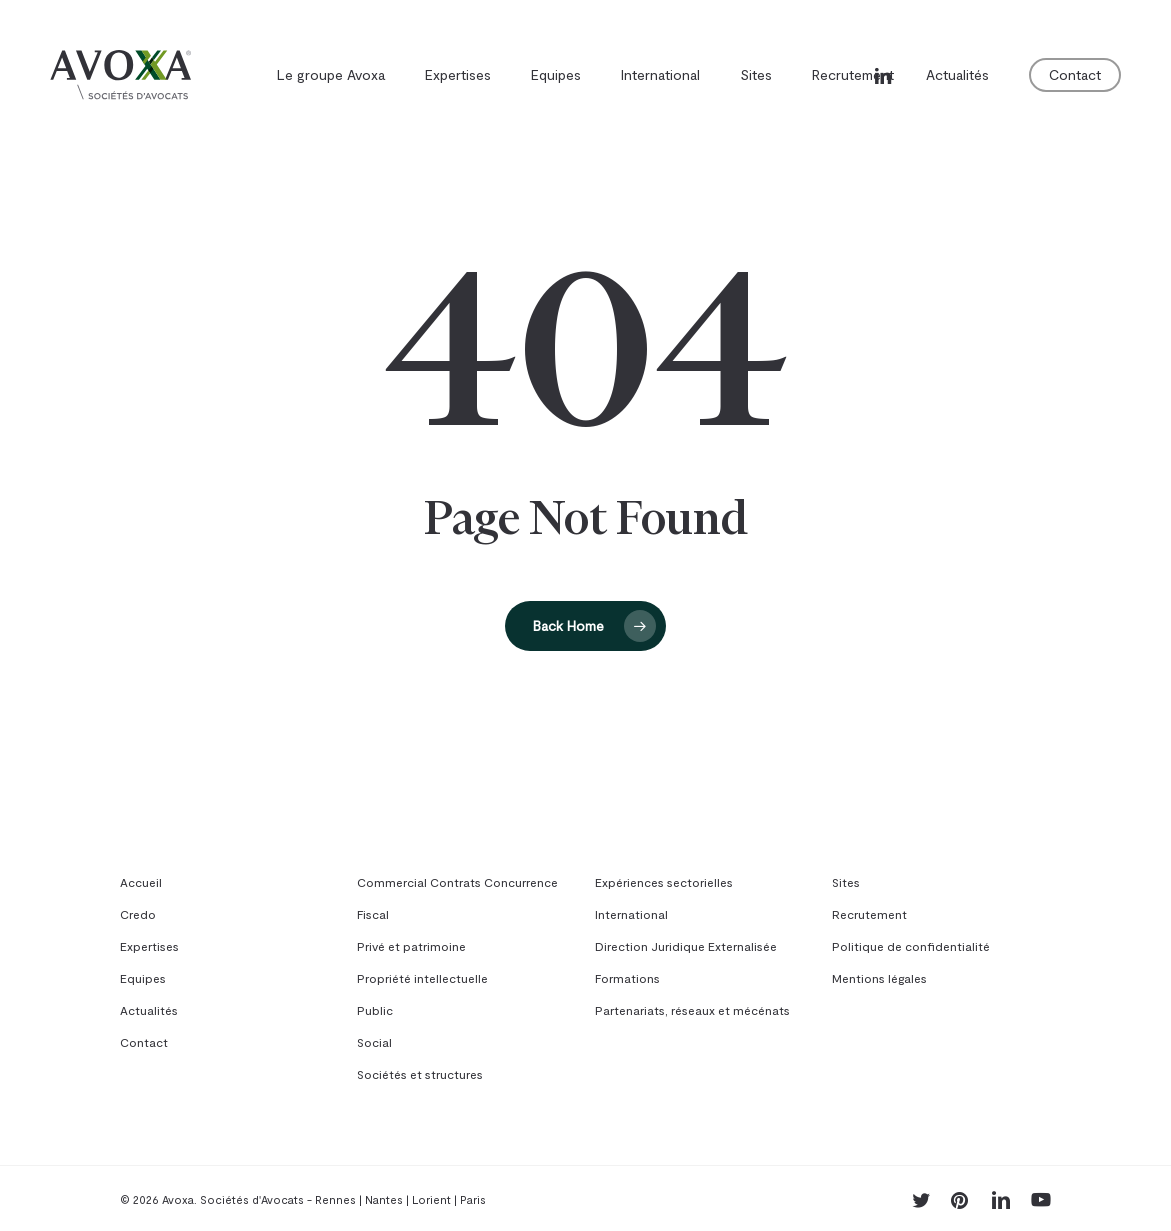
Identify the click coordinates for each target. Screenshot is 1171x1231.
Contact (144, 1042)
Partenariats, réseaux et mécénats (692, 1010)
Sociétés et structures (420, 1074)
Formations (627, 978)
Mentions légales (879, 978)
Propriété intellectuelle (422, 978)
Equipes (143, 978)
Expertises (149, 946)
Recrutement (869, 914)
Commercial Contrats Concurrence (457, 882)
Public (375, 1010)
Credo (138, 914)
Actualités (149, 1010)
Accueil (141, 882)
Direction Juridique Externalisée (686, 946)
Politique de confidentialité (911, 946)
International (631, 914)
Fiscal (373, 914)
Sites (846, 882)
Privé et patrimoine (411, 946)
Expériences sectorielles (664, 882)
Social (374, 1042)
